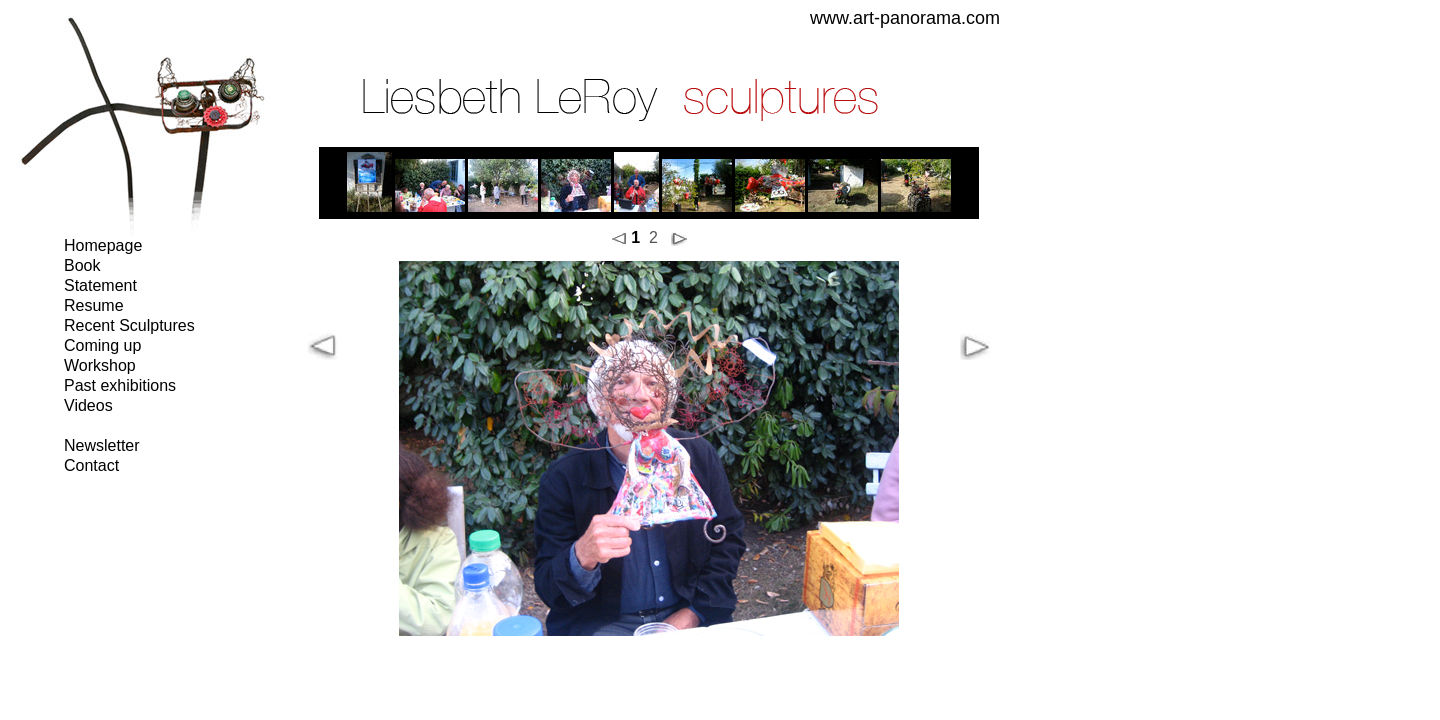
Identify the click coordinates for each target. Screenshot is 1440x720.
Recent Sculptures (129, 325)
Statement (100, 285)
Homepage (103, 245)
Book (82, 265)
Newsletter (102, 445)
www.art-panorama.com (905, 18)
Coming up (102, 345)
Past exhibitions (120, 385)
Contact (91, 465)
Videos (88, 405)
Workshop (100, 365)
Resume (94, 305)
